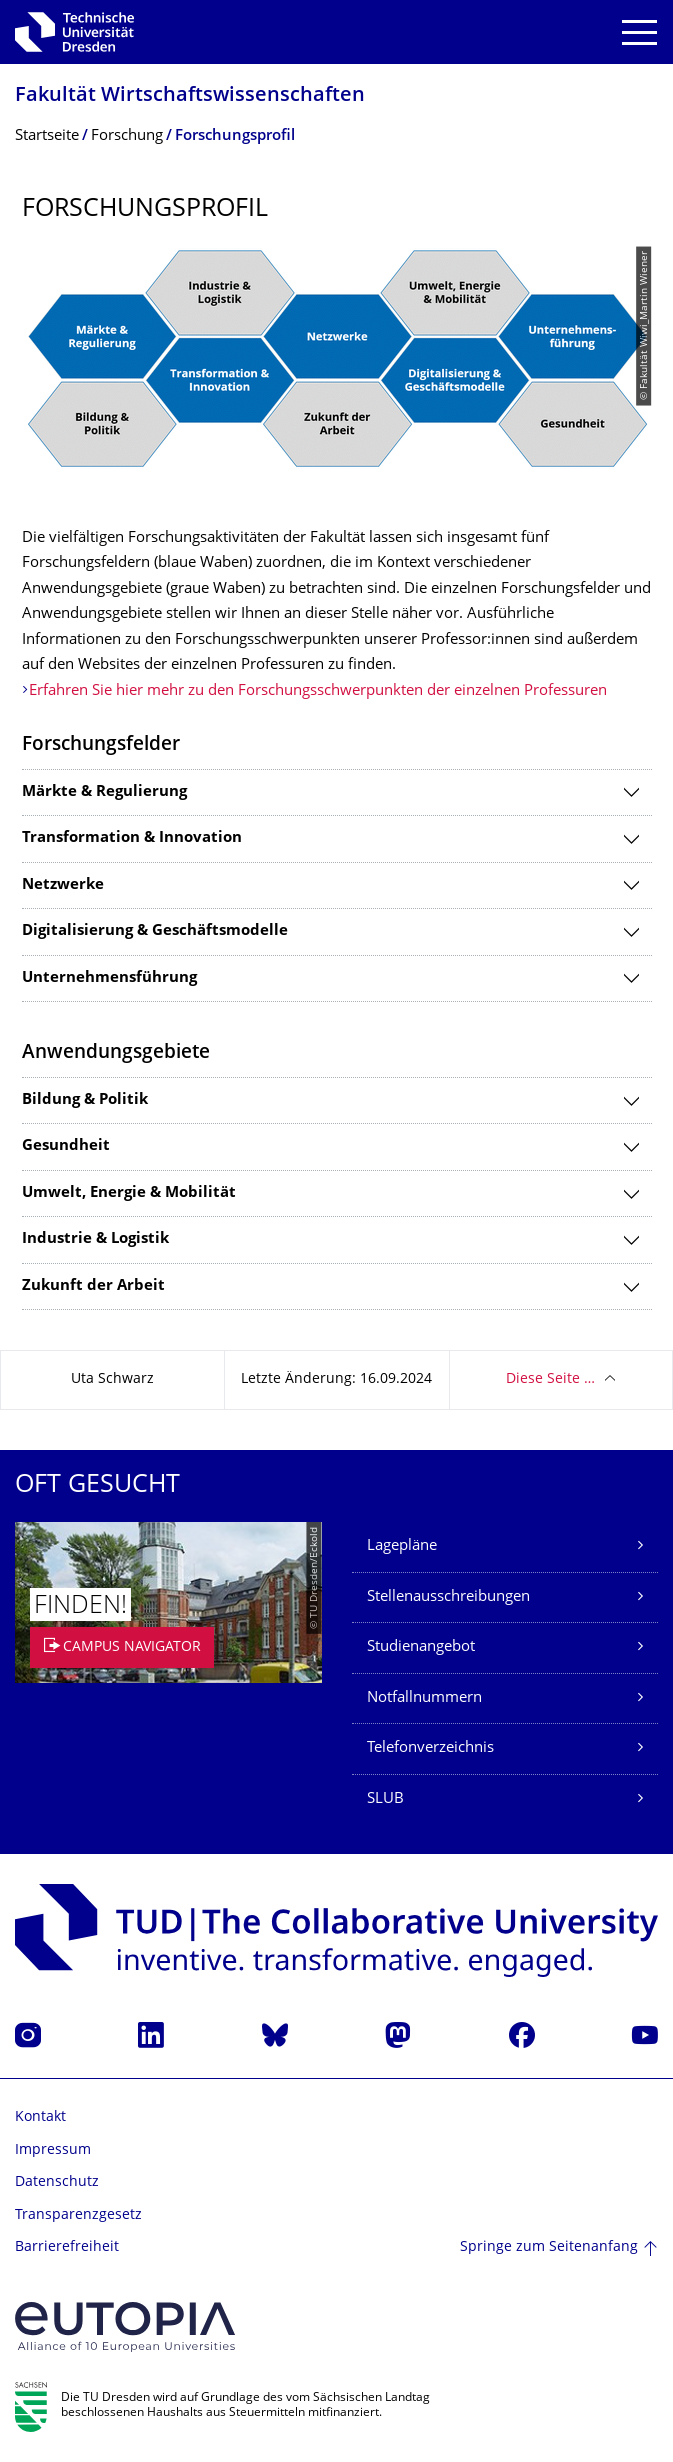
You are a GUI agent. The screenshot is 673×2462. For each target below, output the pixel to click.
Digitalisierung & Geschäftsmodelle (155, 931)
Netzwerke (63, 885)
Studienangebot (421, 1647)
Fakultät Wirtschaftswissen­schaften (190, 96)
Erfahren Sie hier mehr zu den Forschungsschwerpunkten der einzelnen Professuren (318, 691)
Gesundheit (66, 1146)
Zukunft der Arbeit (93, 1286)
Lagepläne (402, 1546)
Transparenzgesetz (78, 2215)
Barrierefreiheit (67, 2247)
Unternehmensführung (109, 978)
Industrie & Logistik (95, 1239)
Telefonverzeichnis (430, 1748)
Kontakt (40, 2117)
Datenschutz (57, 2182)
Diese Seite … (550, 1379)
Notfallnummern (424, 1698)
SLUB (385, 1799)
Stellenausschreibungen (448, 1597)
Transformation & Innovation (132, 838)
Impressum (53, 2150)
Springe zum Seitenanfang (549, 2247)
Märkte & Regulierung (104, 792)
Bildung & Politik (85, 1100)
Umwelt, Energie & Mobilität (129, 1193)
